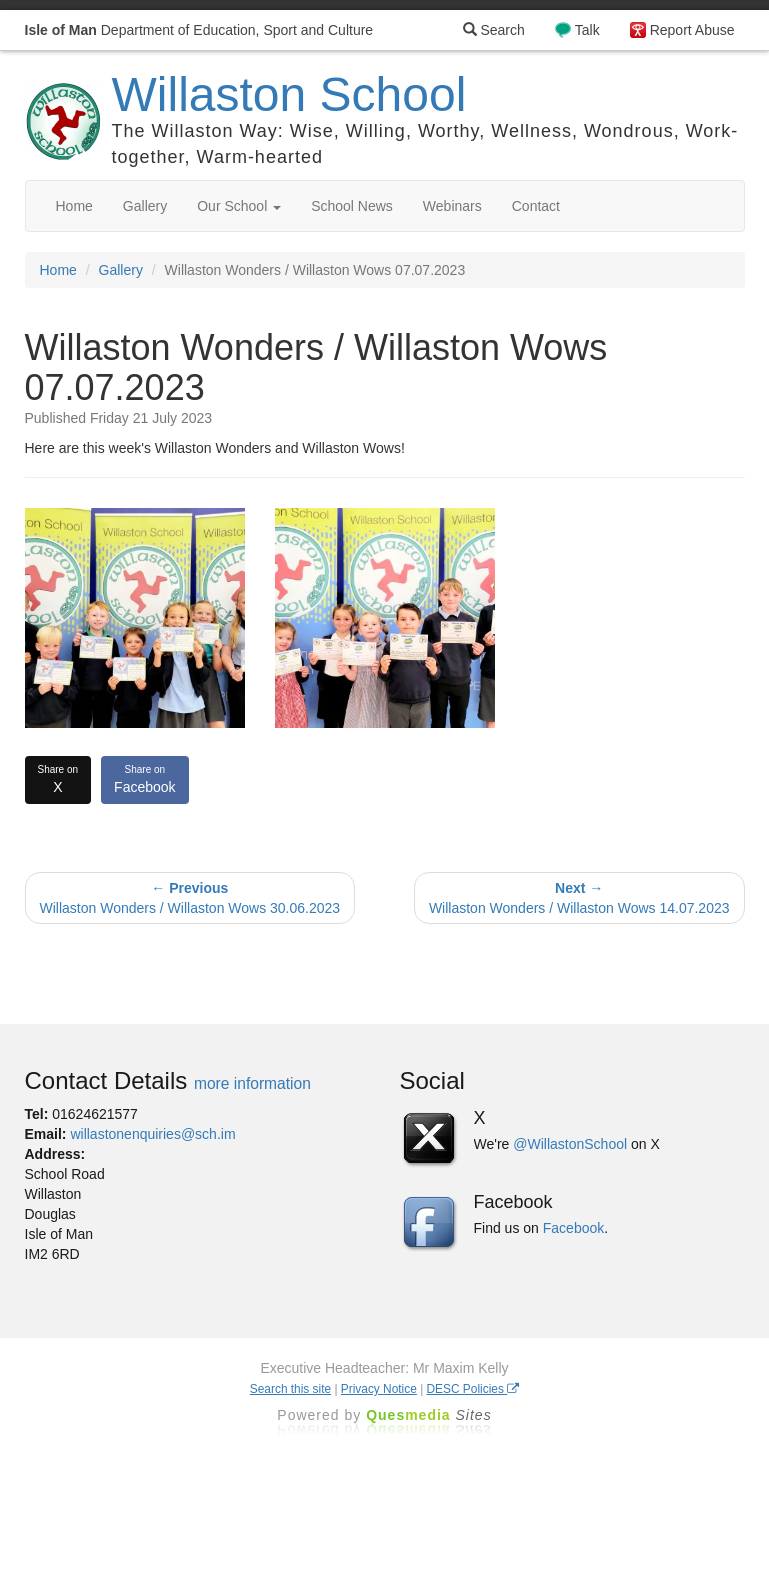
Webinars (452, 206)
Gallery (145, 206)
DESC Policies (473, 1389)
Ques (429, 1415)
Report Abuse (692, 30)
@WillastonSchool (570, 1144)
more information (252, 1083)
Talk (587, 30)
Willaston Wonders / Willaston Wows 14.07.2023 (579, 898)
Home (74, 206)
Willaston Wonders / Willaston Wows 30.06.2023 (190, 898)
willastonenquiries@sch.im (152, 1134)
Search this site (290, 1389)
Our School (239, 206)
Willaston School (289, 94)
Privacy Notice (379, 1389)
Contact (536, 206)
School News (352, 206)
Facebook (144, 779)
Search (494, 30)
